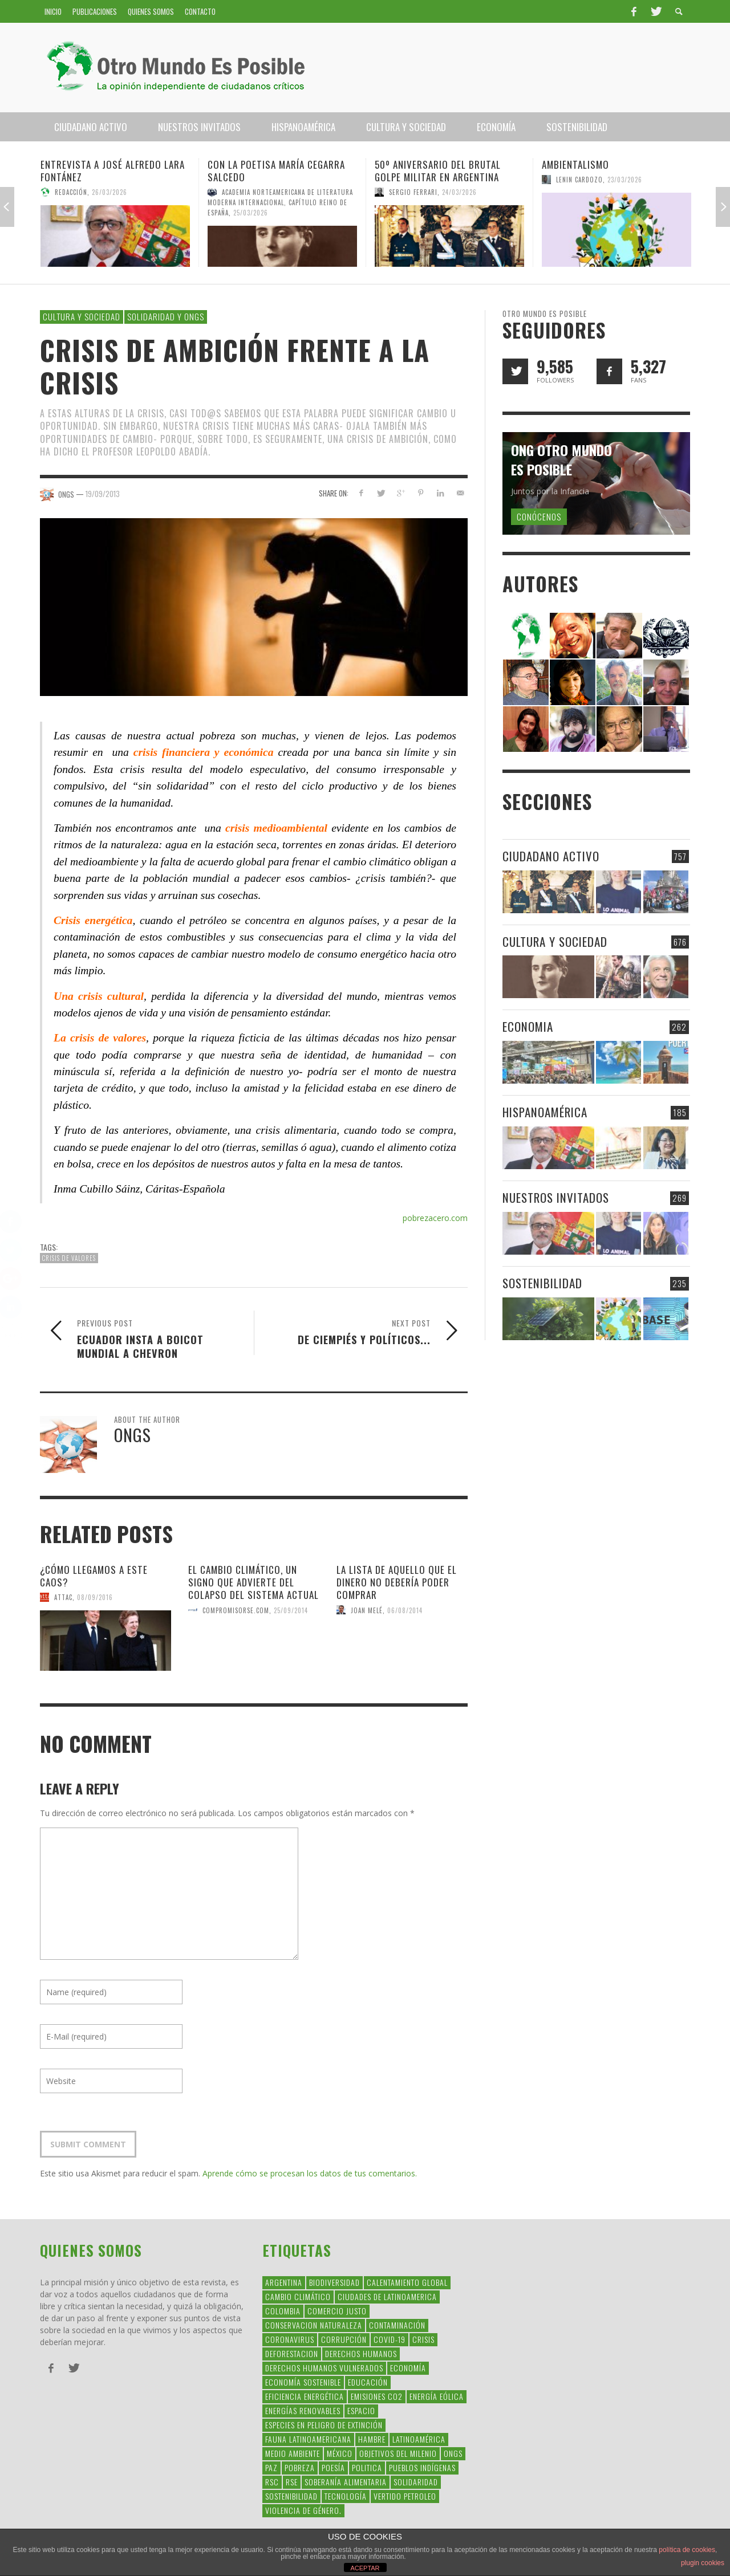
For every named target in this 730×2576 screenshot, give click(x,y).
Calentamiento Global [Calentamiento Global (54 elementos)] (407, 2282)
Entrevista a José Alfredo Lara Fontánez (112, 170)
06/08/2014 (405, 1609)
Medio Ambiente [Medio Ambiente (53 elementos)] (292, 2453)
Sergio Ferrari (413, 192)
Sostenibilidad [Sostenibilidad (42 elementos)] (291, 2496)
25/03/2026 (250, 212)
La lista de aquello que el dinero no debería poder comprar (396, 1582)
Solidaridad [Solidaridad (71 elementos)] (416, 2482)
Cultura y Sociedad (81, 316)
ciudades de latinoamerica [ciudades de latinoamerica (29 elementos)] (387, 2296)
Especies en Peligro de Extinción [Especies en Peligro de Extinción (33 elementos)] (324, 2425)
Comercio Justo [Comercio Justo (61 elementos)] (337, 2311)
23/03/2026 (624, 179)
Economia (527, 1026)
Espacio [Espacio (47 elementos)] (361, 2410)
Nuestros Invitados (555, 1197)
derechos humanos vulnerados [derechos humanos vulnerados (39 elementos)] (324, 2368)
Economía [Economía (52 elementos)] (408, 2368)
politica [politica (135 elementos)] (367, 2467)
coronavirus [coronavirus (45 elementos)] (289, 2339)
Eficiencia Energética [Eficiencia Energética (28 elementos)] (304, 2396)
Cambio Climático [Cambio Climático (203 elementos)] (298, 2296)
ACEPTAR (364, 2568)
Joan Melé (367, 1609)
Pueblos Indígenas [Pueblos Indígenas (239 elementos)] (422, 2467)
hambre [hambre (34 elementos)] (372, 2439)
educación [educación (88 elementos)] (368, 2382)
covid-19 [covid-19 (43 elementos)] (389, 2339)
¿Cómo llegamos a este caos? (94, 1575)
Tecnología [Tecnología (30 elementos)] (346, 2496)
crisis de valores (69, 1258)
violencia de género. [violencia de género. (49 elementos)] (303, 2510)
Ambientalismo (575, 164)
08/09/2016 (95, 1597)
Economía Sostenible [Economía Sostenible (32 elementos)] (303, 2382)
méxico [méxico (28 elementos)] (339, 2453)
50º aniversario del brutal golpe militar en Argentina (438, 170)
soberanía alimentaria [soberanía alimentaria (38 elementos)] (346, 2482)
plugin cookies (702, 2563)
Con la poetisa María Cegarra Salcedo (276, 170)
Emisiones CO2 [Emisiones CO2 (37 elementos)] (377, 2396)
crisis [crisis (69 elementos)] (423, 2339)
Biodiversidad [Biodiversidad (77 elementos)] (334, 2282)
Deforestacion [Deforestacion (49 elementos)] (291, 2353)
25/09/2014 (291, 1609)
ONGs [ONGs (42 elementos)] (453, 2453)
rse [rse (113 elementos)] (292, 2482)
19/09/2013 (103, 493)
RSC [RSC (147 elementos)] (272, 2482)
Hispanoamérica (544, 1112)
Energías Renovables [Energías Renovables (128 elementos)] (302, 2410)
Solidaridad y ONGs (165, 316)
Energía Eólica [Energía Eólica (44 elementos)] (436, 2396)
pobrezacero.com (435, 1217)
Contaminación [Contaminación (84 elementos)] (397, 2325)
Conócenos (539, 516)
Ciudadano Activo (550, 856)
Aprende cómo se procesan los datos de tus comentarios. (309, 2173)
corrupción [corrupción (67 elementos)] (344, 2339)
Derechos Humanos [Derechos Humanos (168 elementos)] (361, 2353)
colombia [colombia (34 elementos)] (283, 2311)
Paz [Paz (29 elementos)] (271, 2467)
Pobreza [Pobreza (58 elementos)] (300, 2467)
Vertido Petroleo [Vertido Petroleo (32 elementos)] (405, 2496)
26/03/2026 (109, 192)
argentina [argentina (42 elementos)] (283, 2282)
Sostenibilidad (542, 1283)
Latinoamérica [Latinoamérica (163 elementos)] (418, 2439)
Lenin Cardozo (579, 179)
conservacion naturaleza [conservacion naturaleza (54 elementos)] (313, 2325)
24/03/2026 (459, 192)
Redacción (71, 192)
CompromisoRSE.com (235, 1609)
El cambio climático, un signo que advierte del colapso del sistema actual (253, 1582)
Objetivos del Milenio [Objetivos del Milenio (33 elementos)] (398, 2453)
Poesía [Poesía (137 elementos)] (333, 2467)
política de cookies (687, 2550)
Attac (63, 1597)
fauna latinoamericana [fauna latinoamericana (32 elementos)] (308, 2439)
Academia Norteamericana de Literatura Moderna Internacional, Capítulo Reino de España (280, 202)
